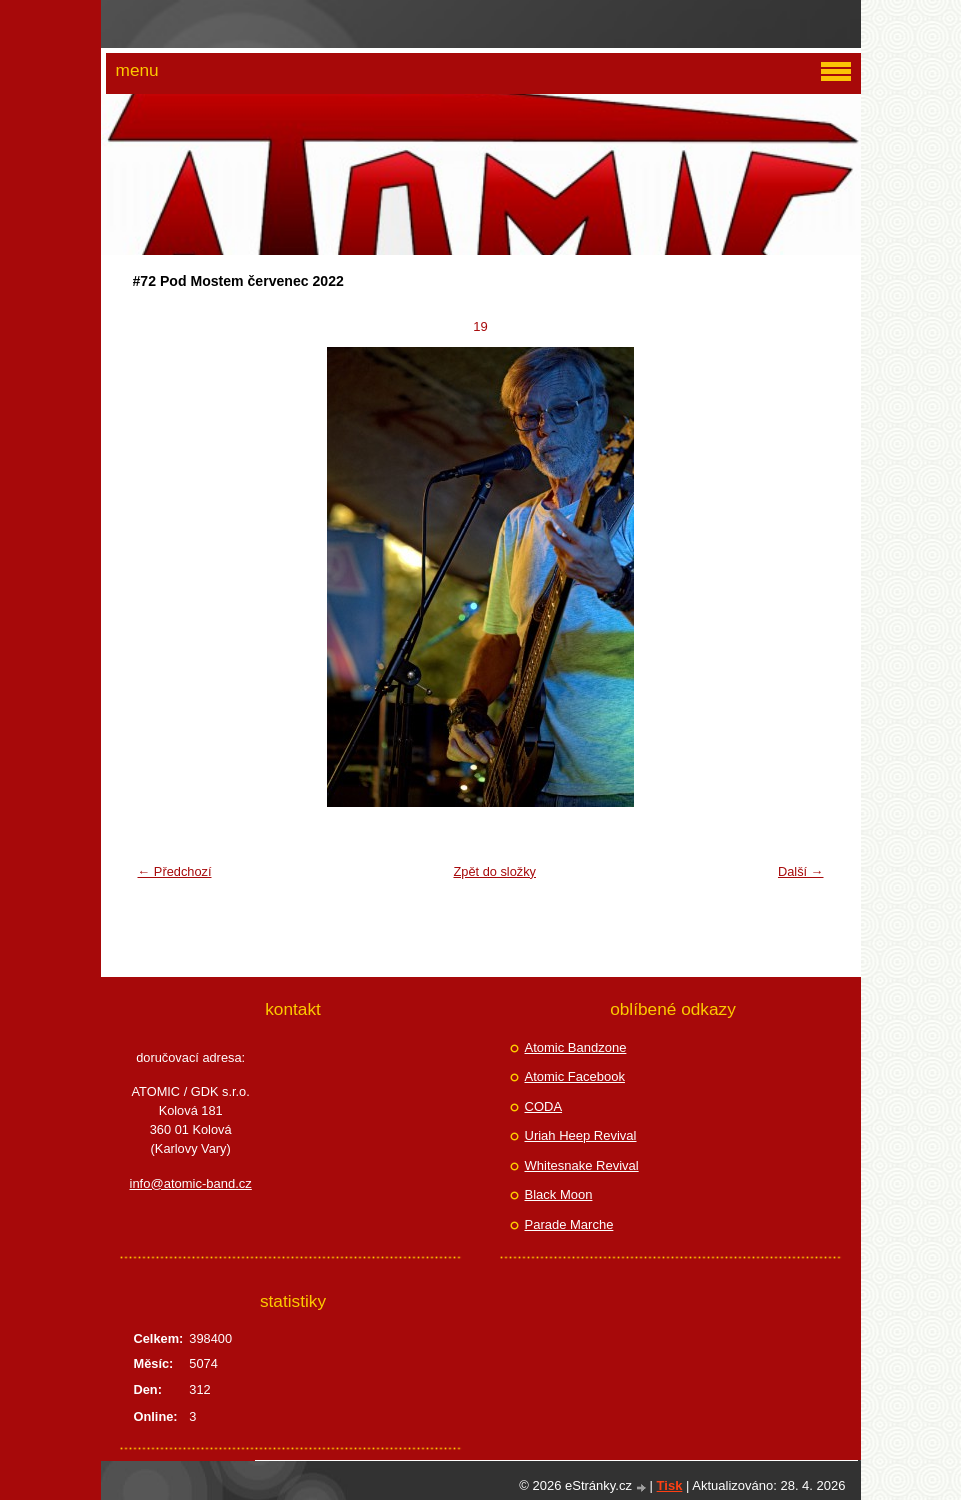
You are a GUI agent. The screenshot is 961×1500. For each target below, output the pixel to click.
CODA (544, 1106)
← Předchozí (175, 871)
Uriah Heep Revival (581, 1135)
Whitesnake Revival (582, 1165)
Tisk (670, 1485)
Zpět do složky (494, 871)
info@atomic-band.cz (191, 1183)
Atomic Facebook (575, 1076)
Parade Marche (569, 1224)
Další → (801, 871)
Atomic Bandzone (576, 1047)
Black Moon (559, 1194)
